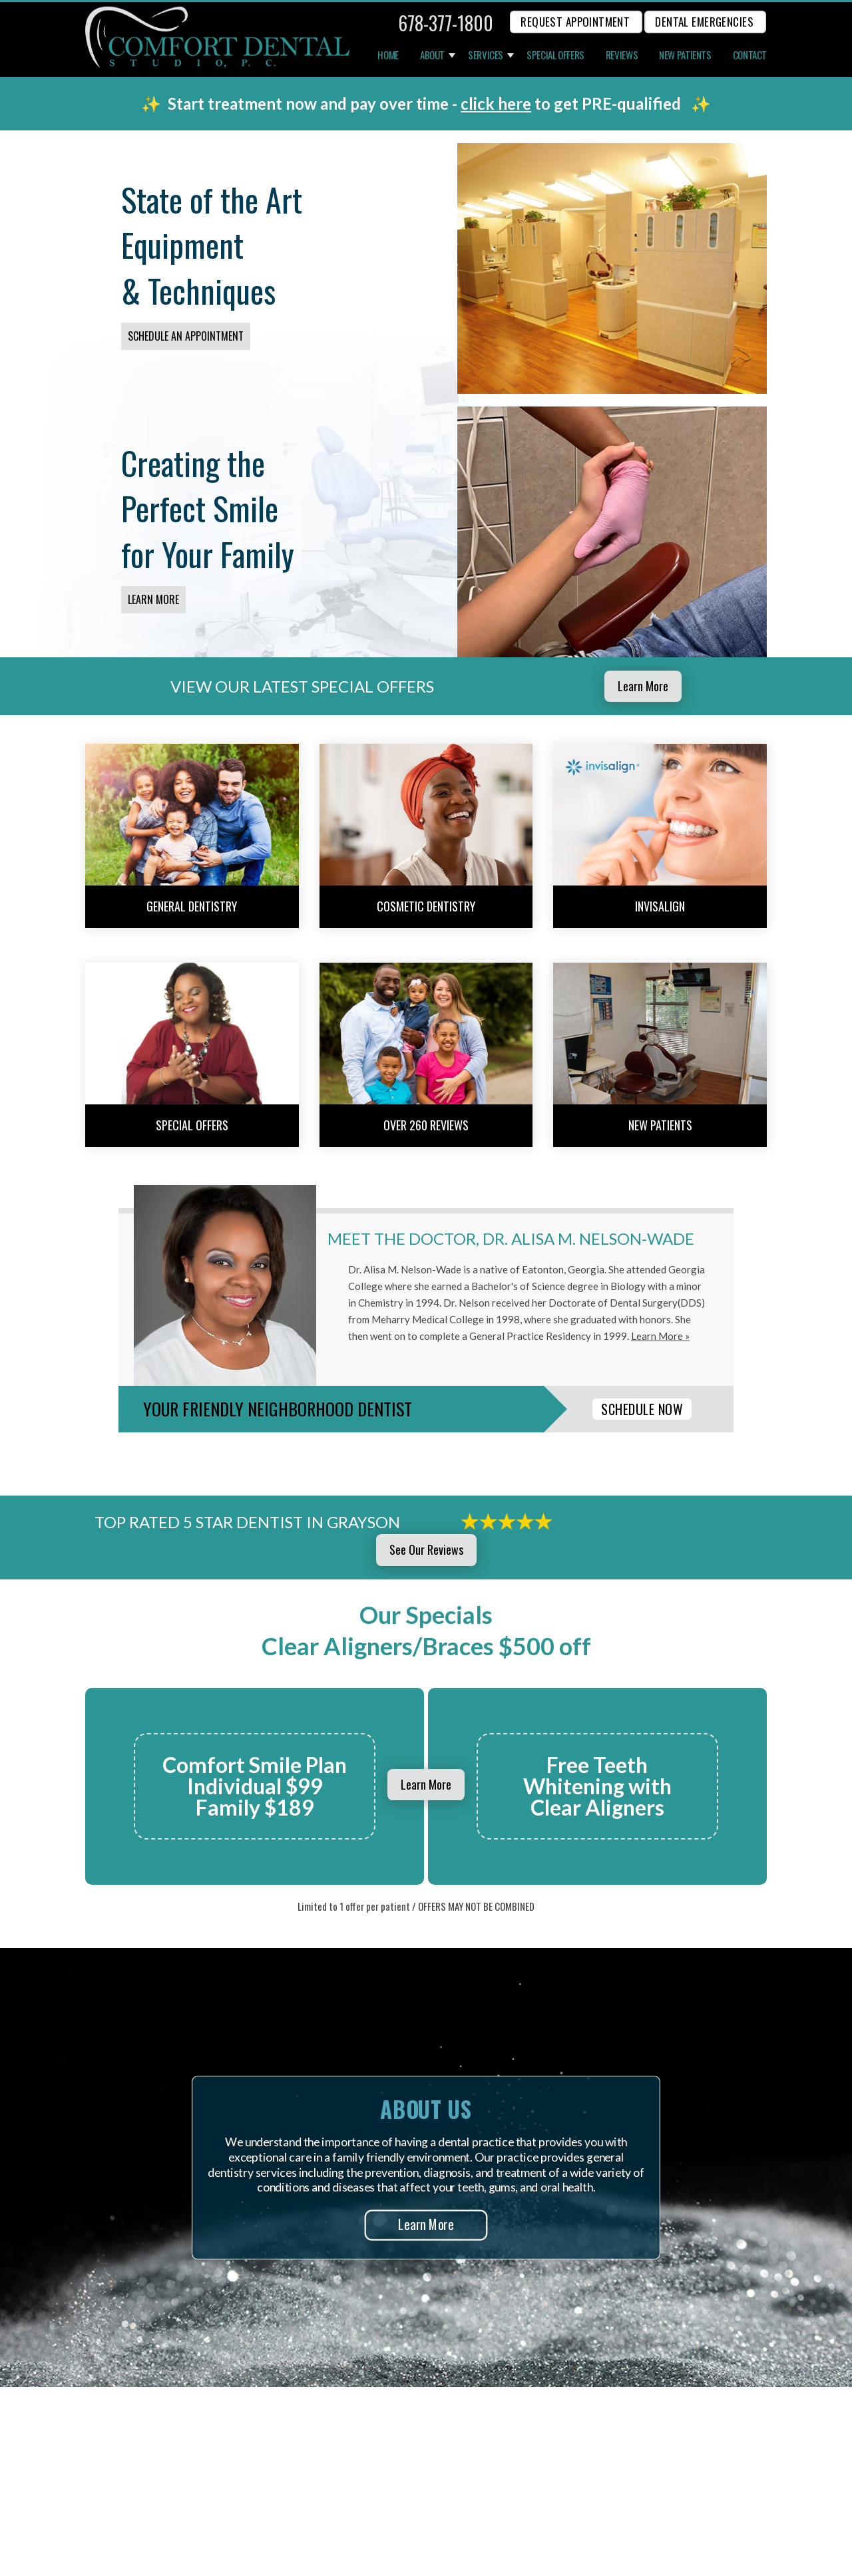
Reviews (622, 55)
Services (485, 55)
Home (388, 55)
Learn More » (660, 1336)
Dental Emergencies (704, 21)
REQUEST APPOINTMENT (575, 21)
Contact (750, 55)
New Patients (685, 55)
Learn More (153, 599)
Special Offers (555, 55)
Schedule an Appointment (186, 336)
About (432, 55)
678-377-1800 (445, 23)
